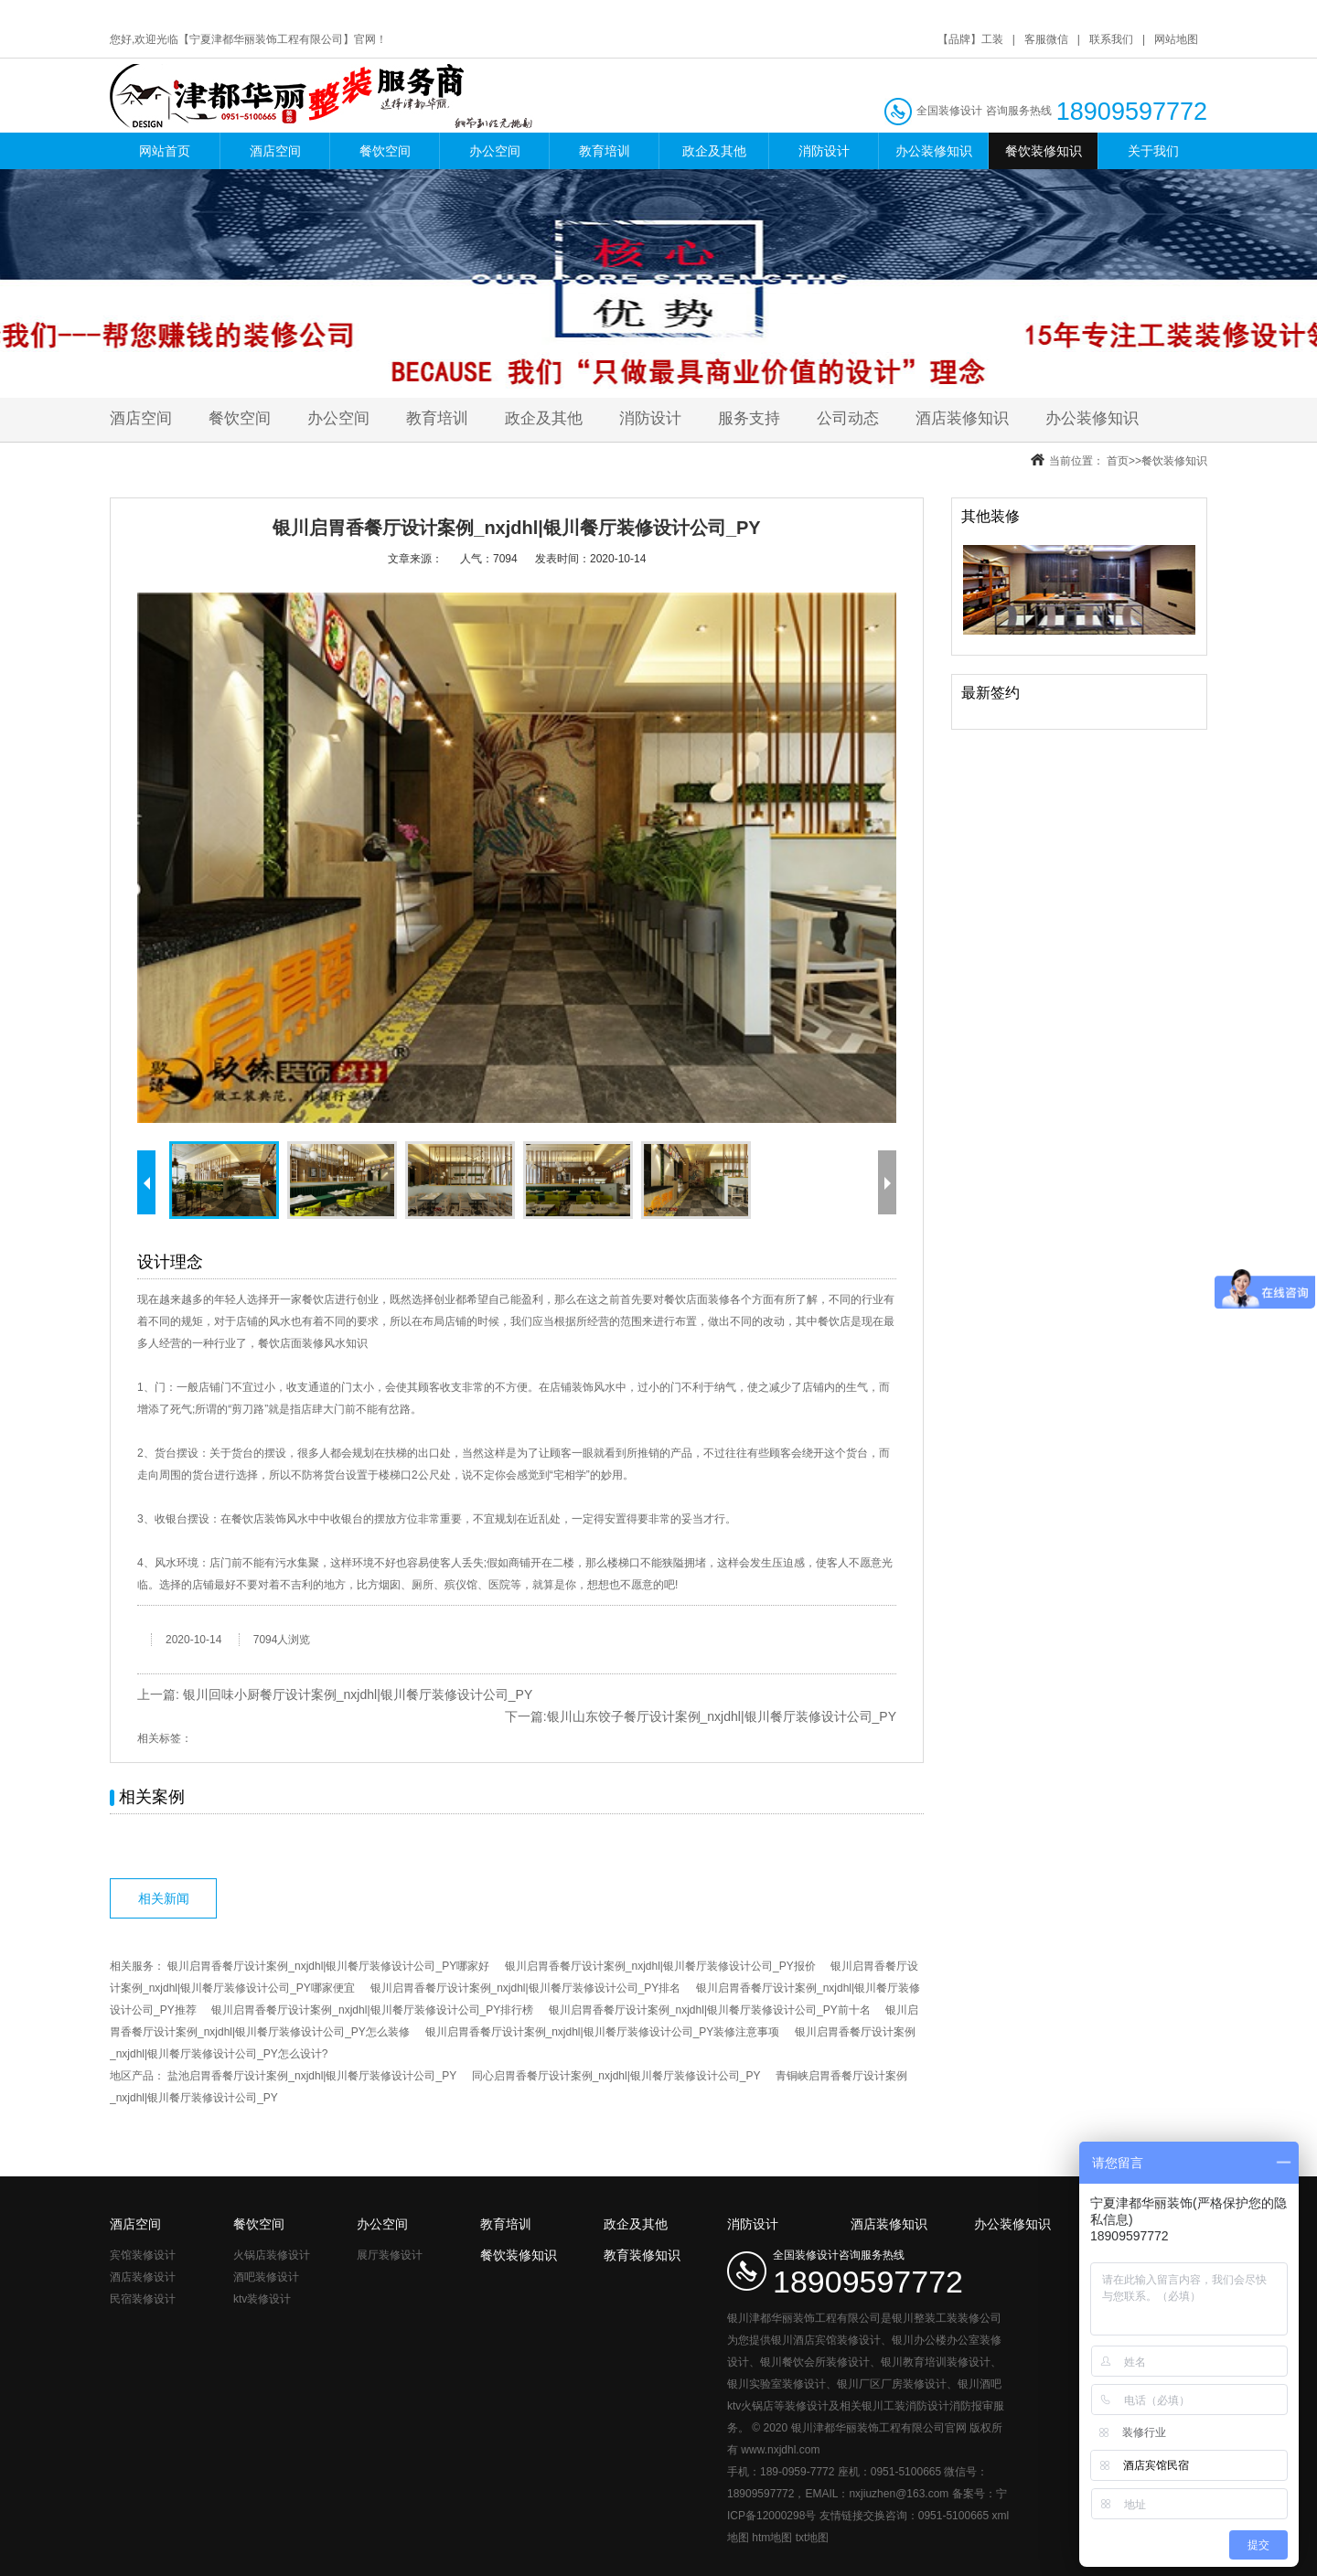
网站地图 (1176, 39)
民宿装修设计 (143, 2299)
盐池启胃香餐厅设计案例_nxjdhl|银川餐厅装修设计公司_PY (311, 2075)
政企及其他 (714, 151)
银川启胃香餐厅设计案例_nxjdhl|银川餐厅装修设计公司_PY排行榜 (372, 2010)
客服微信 (1046, 39)
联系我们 (1111, 39)
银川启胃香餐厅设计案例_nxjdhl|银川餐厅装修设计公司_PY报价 (660, 1966)
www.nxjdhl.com (780, 2449)
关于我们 (1153, 151)
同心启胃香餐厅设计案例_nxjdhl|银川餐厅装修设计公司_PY (616, 2075)
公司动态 (848, 418)
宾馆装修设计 (143, 2255)
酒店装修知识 (962, 418)
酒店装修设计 (143, 2277)
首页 (1118, 460)
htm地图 (772, 2537)
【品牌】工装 (970, 39)
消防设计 (824, 151)
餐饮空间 (385, 151)
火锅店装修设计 (271, 2255)
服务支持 (749, 418)
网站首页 (164, 151)
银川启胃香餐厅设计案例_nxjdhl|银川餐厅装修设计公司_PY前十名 (710, 2010)
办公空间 (494, 151)
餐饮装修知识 (1043, 151)
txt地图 (813, 2537)
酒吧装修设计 (266, 2277)
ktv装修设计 (262, 2299)
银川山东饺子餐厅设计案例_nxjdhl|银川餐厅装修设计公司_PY (721, 1716)
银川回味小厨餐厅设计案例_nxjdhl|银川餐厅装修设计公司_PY (357, 1694)
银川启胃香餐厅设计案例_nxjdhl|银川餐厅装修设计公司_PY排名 (525, 1988)
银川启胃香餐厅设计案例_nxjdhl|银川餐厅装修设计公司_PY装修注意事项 (602, 2032)
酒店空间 (275, 151)
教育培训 (604, 151)
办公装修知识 (933, 151)
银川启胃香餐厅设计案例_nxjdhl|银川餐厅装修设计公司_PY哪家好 (328, 1966)
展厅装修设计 (390, 2255)
